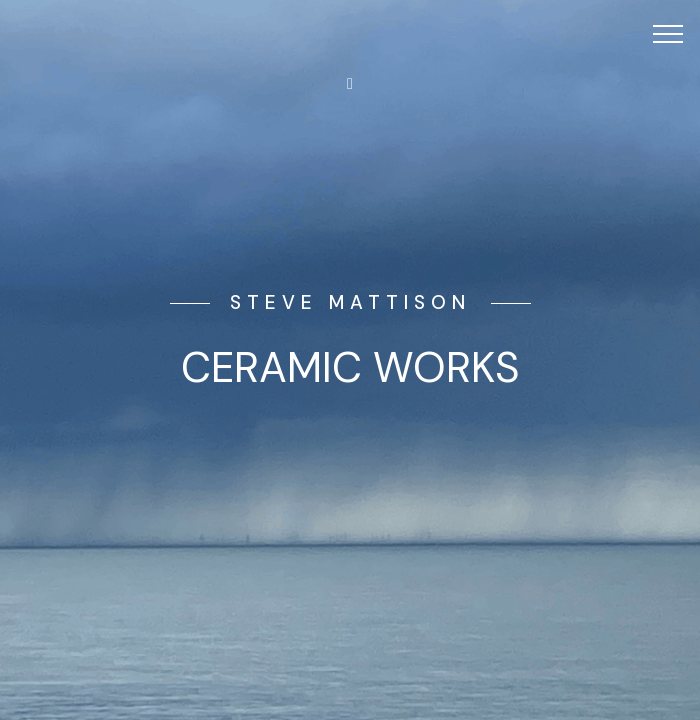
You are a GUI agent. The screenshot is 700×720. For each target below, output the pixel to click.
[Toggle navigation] (668, 33)
